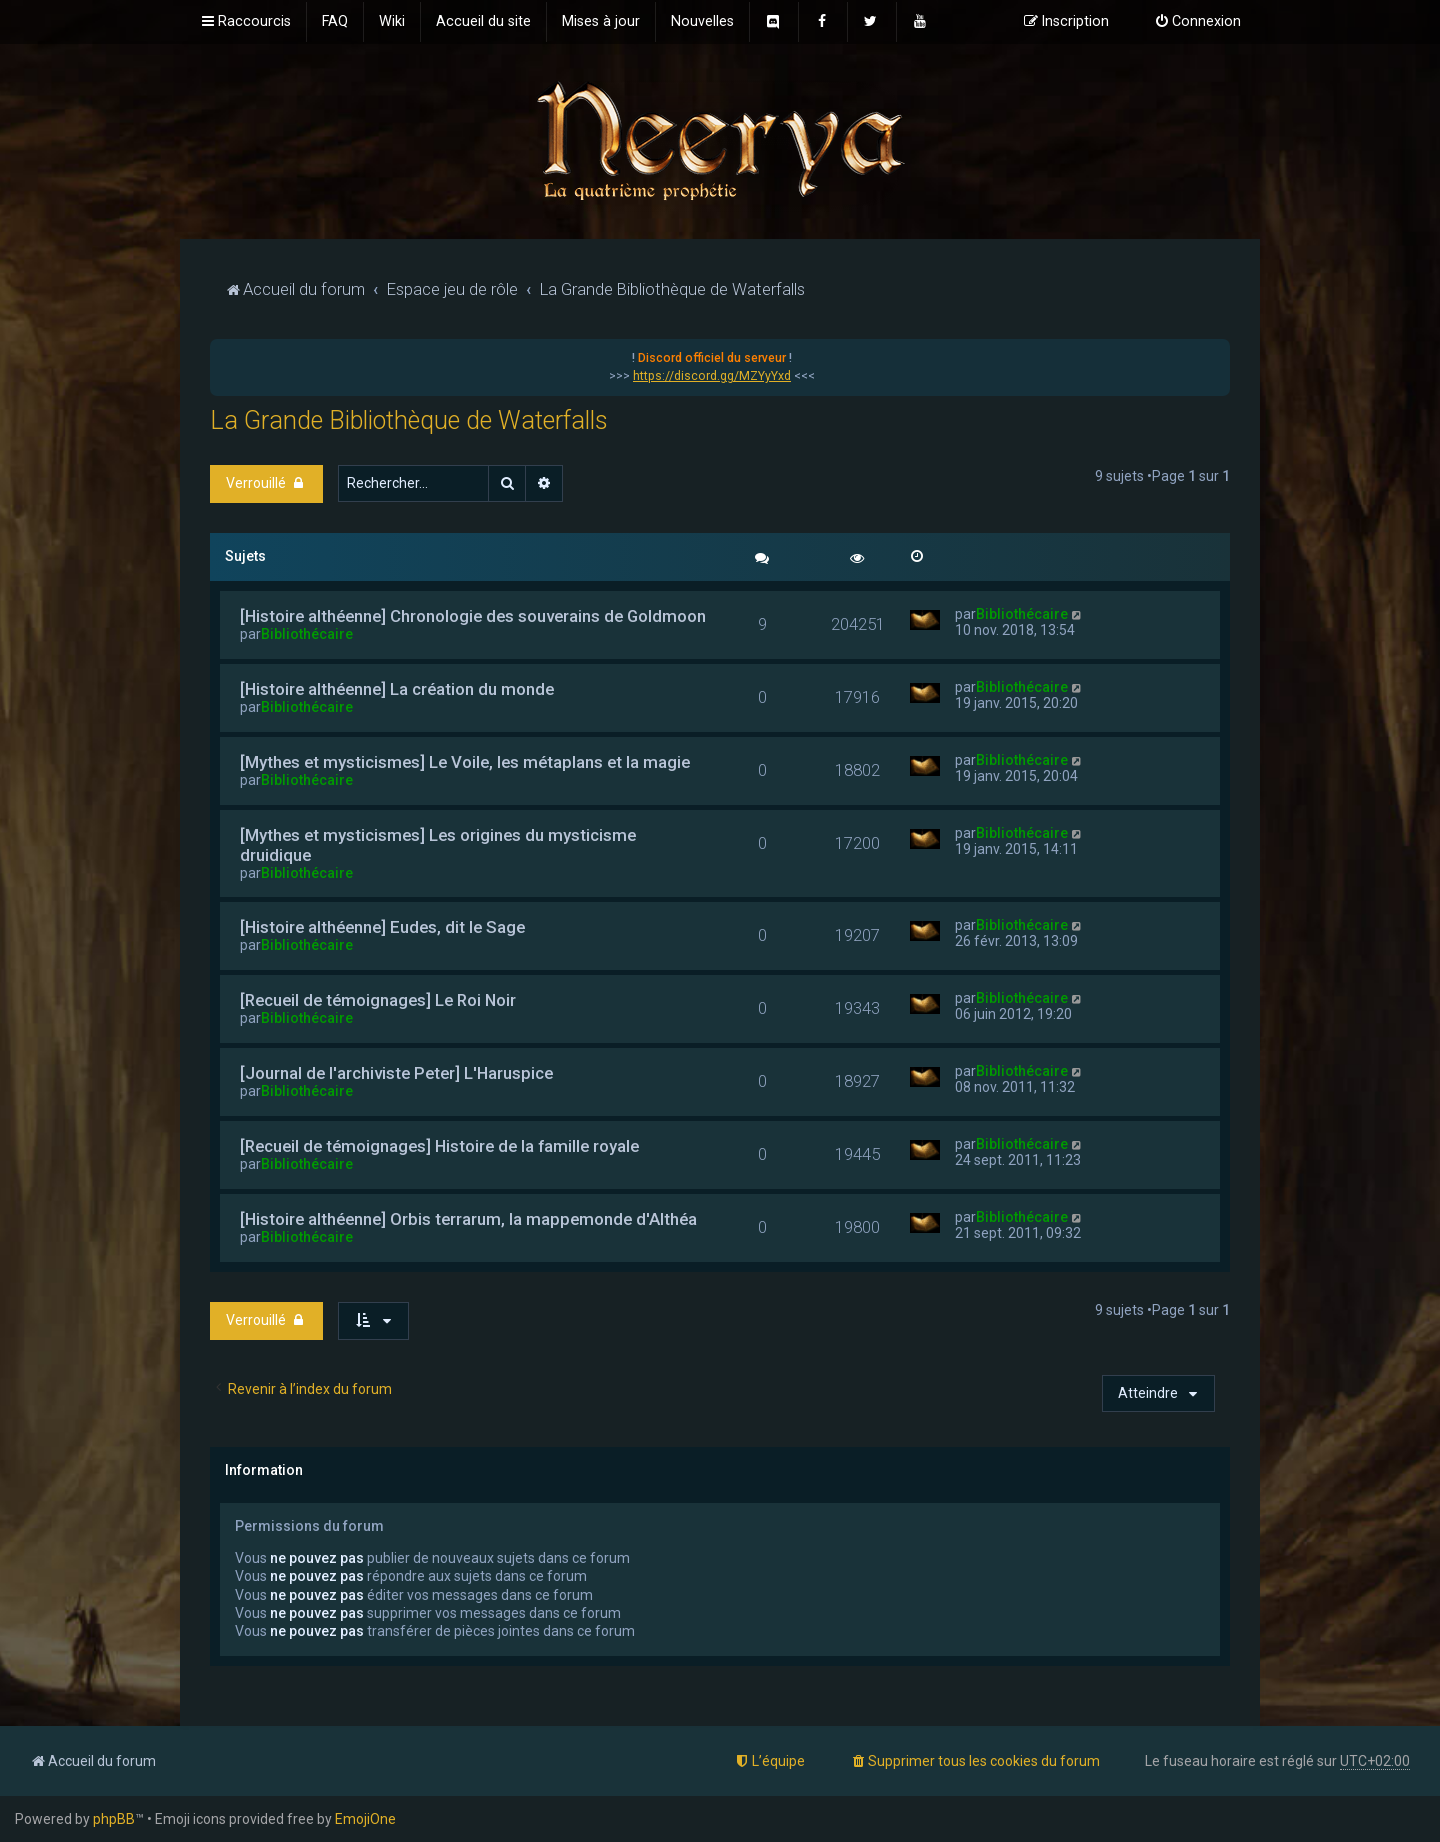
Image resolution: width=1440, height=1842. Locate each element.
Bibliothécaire (307, 634)
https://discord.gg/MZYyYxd (712, 376)
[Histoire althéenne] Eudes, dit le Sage (382, 927)
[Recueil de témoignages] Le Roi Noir (378, 1000)
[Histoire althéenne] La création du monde (397, 689)
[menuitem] (335, 22)
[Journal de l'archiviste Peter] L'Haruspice (396, 1073)
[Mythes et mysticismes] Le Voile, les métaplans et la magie (465, 762)
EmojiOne (365, 1819)
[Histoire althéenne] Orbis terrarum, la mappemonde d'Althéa (468, 1219)
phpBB (114, 1819)
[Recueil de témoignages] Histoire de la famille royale (439, 1146)
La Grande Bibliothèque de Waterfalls (409, 420)
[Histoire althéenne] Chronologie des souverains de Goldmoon (473, 616)
